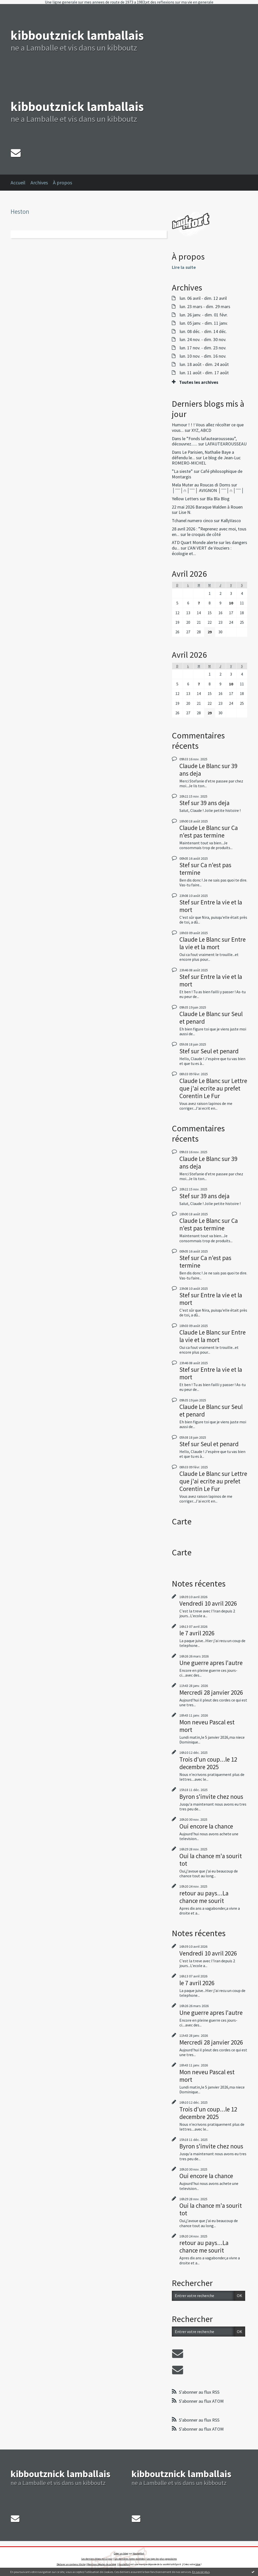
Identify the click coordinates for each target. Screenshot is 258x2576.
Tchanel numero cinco (192, 520)
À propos (62, 182)
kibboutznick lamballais (77, 35)
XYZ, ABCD (201, 430)
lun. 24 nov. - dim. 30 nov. (203, 339)
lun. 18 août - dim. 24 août (204, 364)
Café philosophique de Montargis (207, 474)
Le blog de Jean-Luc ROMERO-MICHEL (206, 460)
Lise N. (185, 512)
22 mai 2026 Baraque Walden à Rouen (207, 507)
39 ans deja (215, 803)
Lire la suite (184, 267)
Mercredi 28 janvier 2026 (211, 1692)
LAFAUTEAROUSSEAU (226, 444)
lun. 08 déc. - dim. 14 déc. (203, 331)
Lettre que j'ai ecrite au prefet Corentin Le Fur (213, 1088)
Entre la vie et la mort (210, 906)
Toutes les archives (198, 382)
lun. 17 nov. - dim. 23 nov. (203, 348)
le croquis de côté (204, 534)
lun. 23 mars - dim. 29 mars (205, 306)
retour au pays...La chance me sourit (204, 1897)
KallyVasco (231, 520)
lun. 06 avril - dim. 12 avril (203, 298)
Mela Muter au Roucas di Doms (201, 485)
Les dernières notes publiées (129, 2558)
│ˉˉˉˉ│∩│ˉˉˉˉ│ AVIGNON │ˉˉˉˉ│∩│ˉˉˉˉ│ (208, 490)
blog (198, 2564)
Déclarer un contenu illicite (71, 2564)
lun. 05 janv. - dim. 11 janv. (204, 323)
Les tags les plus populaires (162, 2558)
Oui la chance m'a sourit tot (210, 1859)
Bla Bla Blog (218, 499)
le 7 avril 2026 (196, 1633)
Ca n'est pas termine (208, 831)
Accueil (18, 182)
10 (231, 602)
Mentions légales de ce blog (101, 2564)
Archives (39, 182)
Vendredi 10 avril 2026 (208, 1603)
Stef (184, 803)
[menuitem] (20, 183)
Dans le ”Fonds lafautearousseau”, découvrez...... (204, 441)
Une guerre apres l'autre (211, 1663)
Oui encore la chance (206, 1826)
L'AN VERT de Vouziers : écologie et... (202, 550)
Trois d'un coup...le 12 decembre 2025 (208, 1763)
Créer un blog (121, 2553)
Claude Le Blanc (199, 766)
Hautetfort (138, 2553)
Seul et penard (220, 1051)
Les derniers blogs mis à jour (97, 2558)
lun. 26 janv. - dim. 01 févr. (204, 315)
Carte (181, 1521)
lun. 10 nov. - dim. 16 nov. (203, 356)
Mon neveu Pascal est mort (207, 1726)
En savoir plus (201, 2572)
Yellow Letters (185, 499)
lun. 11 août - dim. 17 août (204, 373)
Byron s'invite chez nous (211, 1797)
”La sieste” (182, 471)
